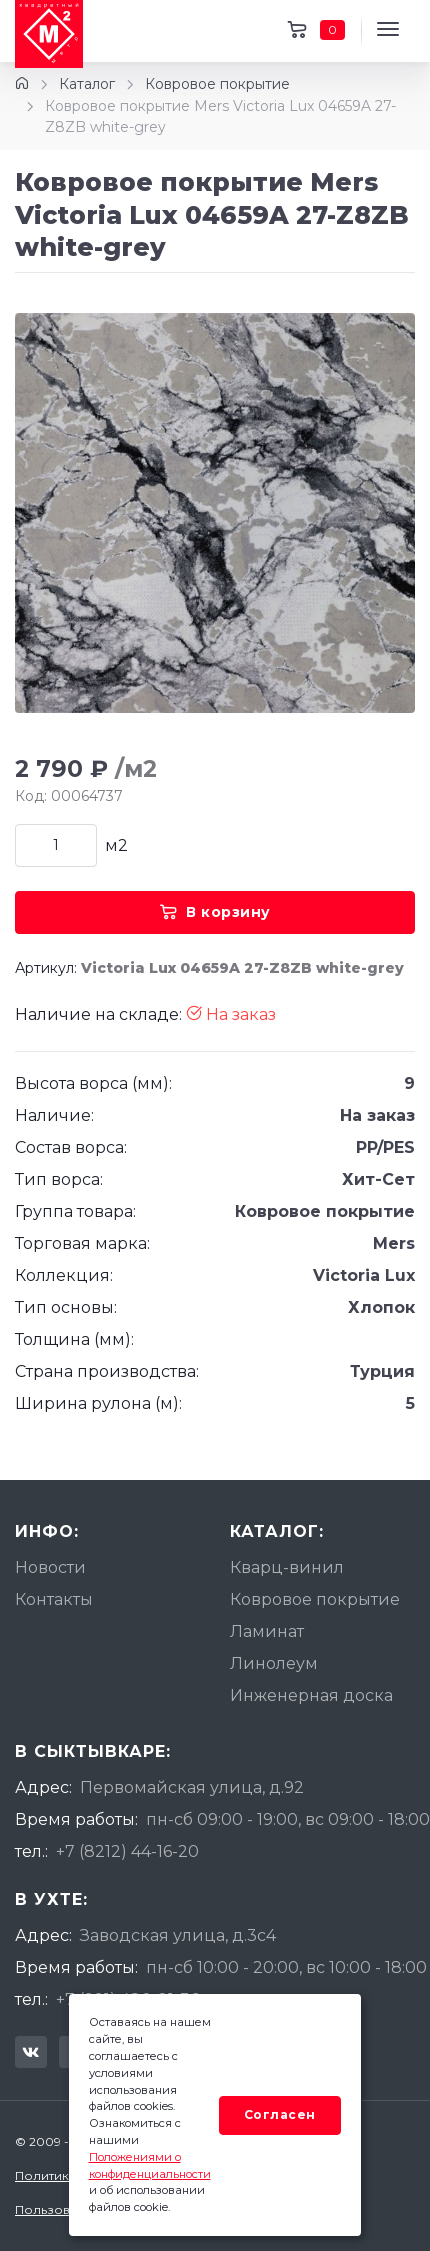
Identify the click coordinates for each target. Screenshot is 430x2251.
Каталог (87, 84)
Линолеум (274, 1663)
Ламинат (267, 1631)
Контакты (54, 1599)
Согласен (280, 2114)
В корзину (215, 912)
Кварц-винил (287, 1567)
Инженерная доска (311, 1695)
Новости (50, 1567)
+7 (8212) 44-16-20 (127, 1851)
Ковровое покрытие (217, 84)
